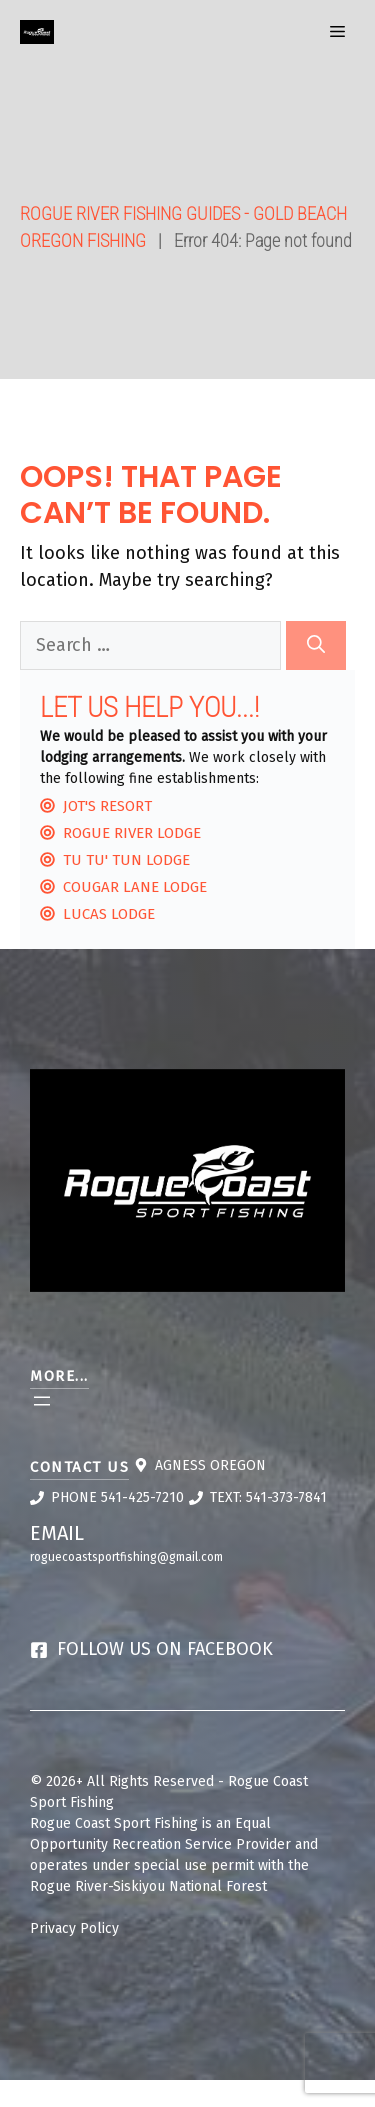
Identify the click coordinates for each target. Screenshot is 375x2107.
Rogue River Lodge (132, 833)
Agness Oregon (210, 1465)
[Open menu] (42, 1401)
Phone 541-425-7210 (117, 1497)
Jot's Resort (107, 806)
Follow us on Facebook (165, 1649)
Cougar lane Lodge (135, 887)
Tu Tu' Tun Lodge (126, 860)
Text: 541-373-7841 (268, 1497)
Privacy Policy (74, 1928)
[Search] (316, 645)
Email (57, 1533)
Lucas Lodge (109, 914)
